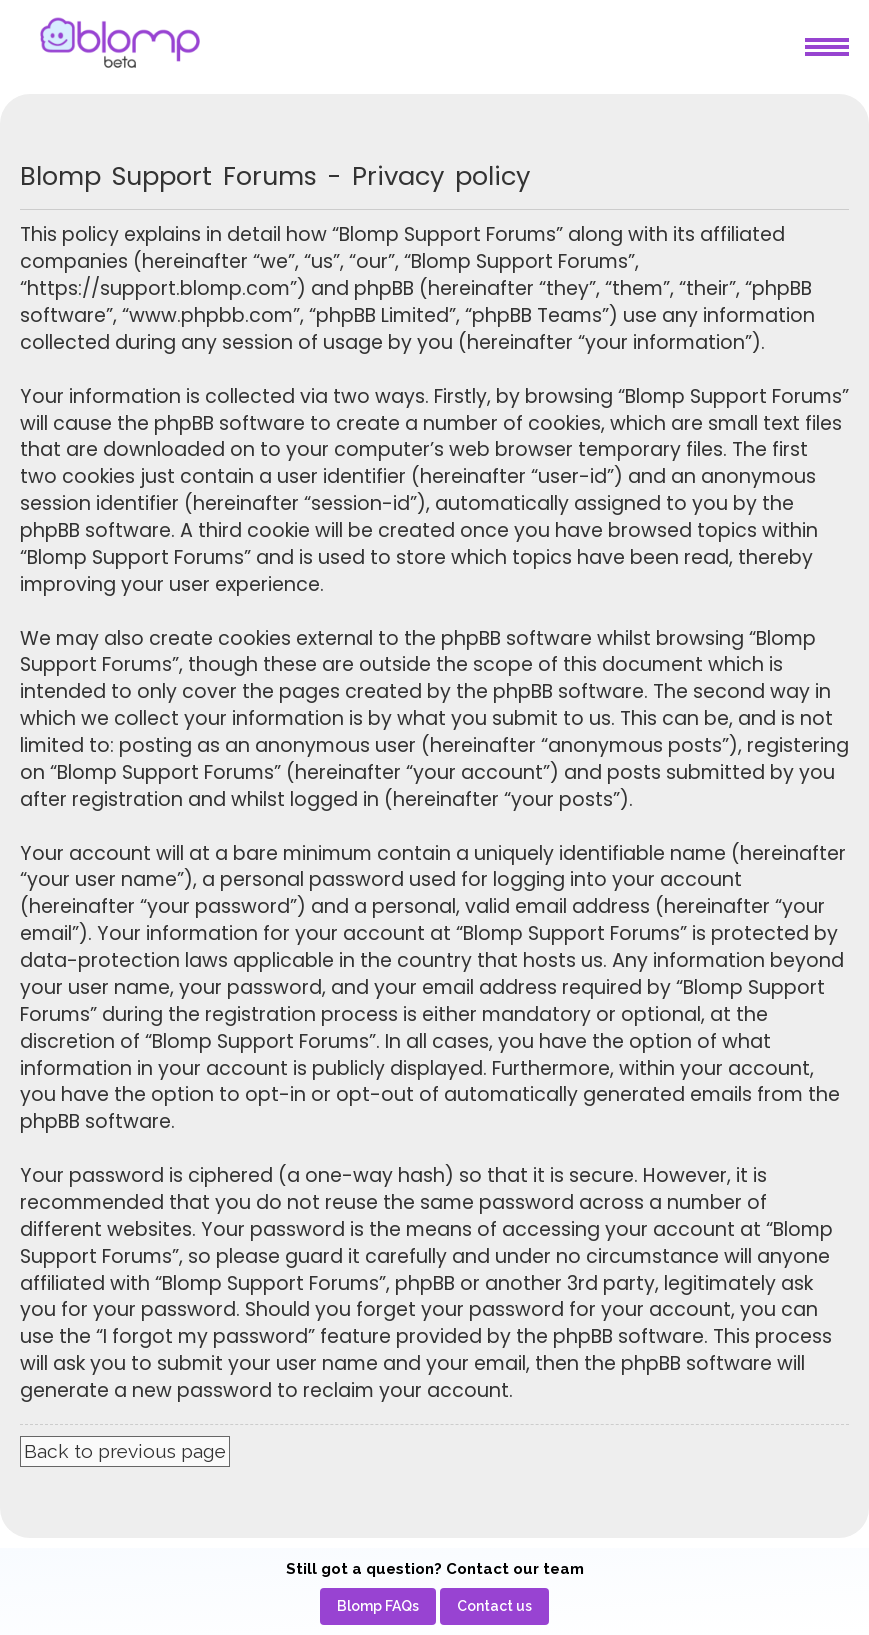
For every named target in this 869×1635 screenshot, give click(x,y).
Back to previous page (125, 1451)
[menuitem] (378, 1606)
